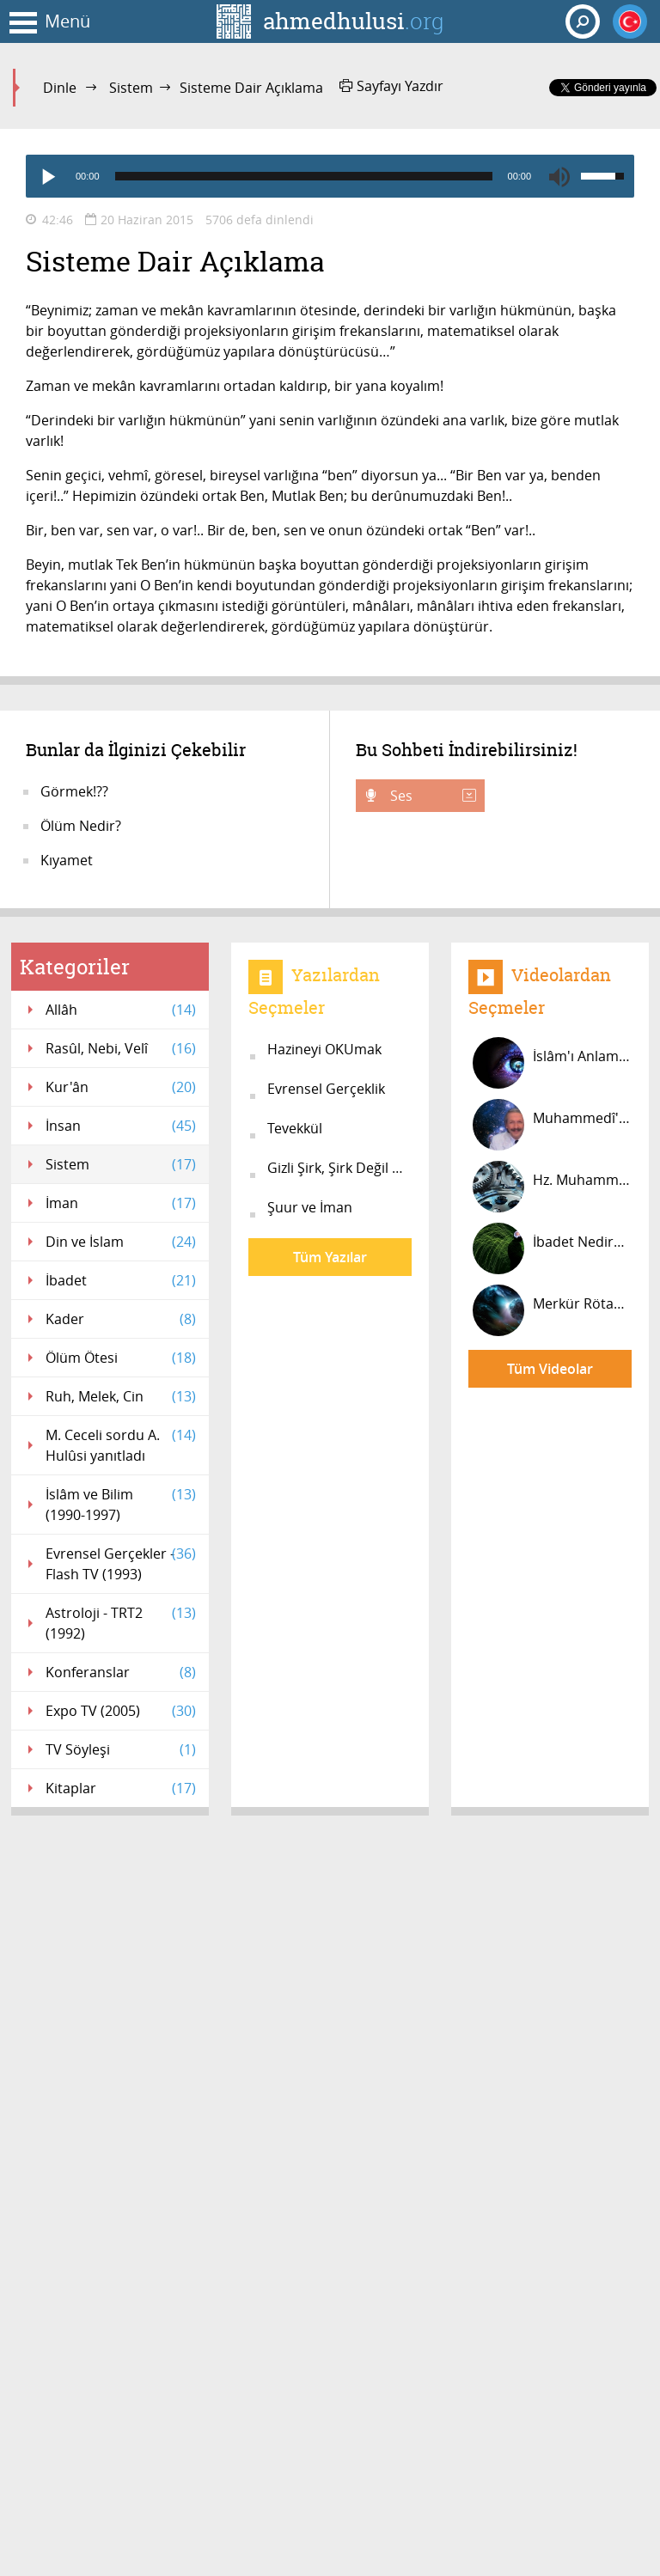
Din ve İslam (121, 1241)
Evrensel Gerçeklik (326, 1088)
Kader (121, 1319)
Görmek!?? (74, 791)
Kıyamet (66, 860)
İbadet (121, 1280)
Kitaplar (121, 1788)
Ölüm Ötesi (121, 1357)
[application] (330, 176)
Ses (431, 795)
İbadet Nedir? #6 (552, 1248)
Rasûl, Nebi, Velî (121, 1048)
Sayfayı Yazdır (391, 85)
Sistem (131, 87)
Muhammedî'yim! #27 (552, 1125)
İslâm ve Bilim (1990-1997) (121, 1504)
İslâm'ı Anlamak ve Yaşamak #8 (552, 1063)
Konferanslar (121, 1672)
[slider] (303, 176)
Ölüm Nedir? (80, 825)
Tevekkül (294, 1128)
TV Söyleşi (121, 1749)
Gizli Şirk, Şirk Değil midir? (339, 1167)
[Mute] (559, 176)
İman (121, 1203)
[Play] (47, 176)
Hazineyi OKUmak (324, 1049)
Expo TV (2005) (121, 1710)
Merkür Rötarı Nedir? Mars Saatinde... (552, 1310)
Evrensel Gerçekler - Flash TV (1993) (121, 1563)
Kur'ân (121, 1087)
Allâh (121, 1009)
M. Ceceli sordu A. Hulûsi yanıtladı (121, 1445)
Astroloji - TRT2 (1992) (121, 1622)
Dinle (59, 87)
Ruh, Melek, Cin (121, 1396)
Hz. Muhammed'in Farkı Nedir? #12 (552, 1186)
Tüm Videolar (550, 1368)
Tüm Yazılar (330, 1257)
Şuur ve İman (309, 1207)
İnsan (121, 1125)
